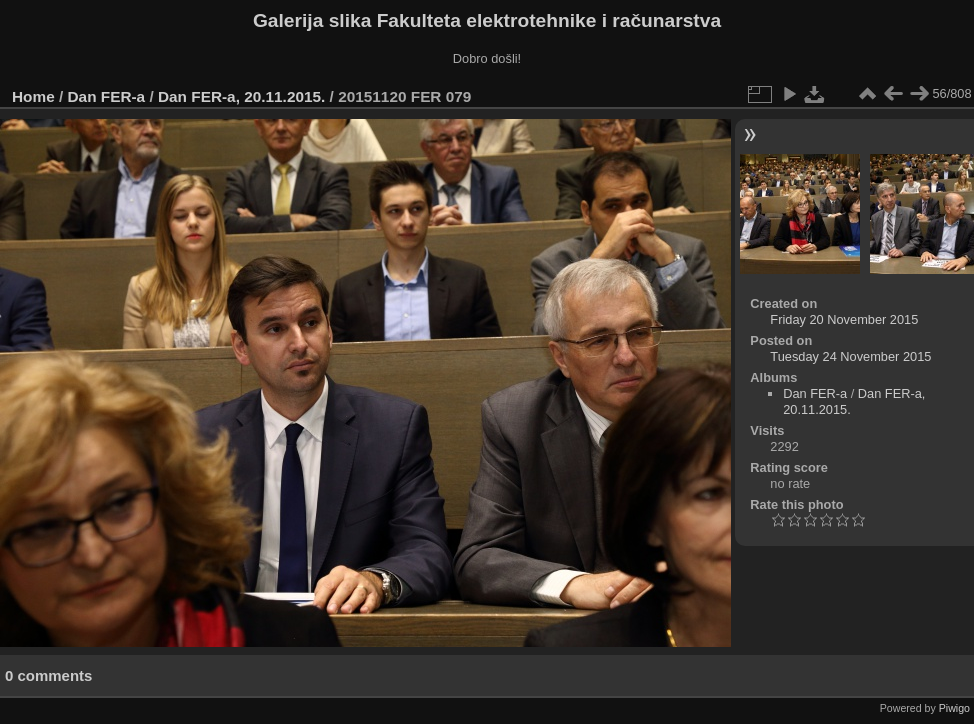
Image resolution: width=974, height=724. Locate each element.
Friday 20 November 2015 (844, 319)
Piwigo (954, 708)
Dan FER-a (107, 96)
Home (33, 96)
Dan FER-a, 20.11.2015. (241, 96)
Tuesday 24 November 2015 (850, 356)
